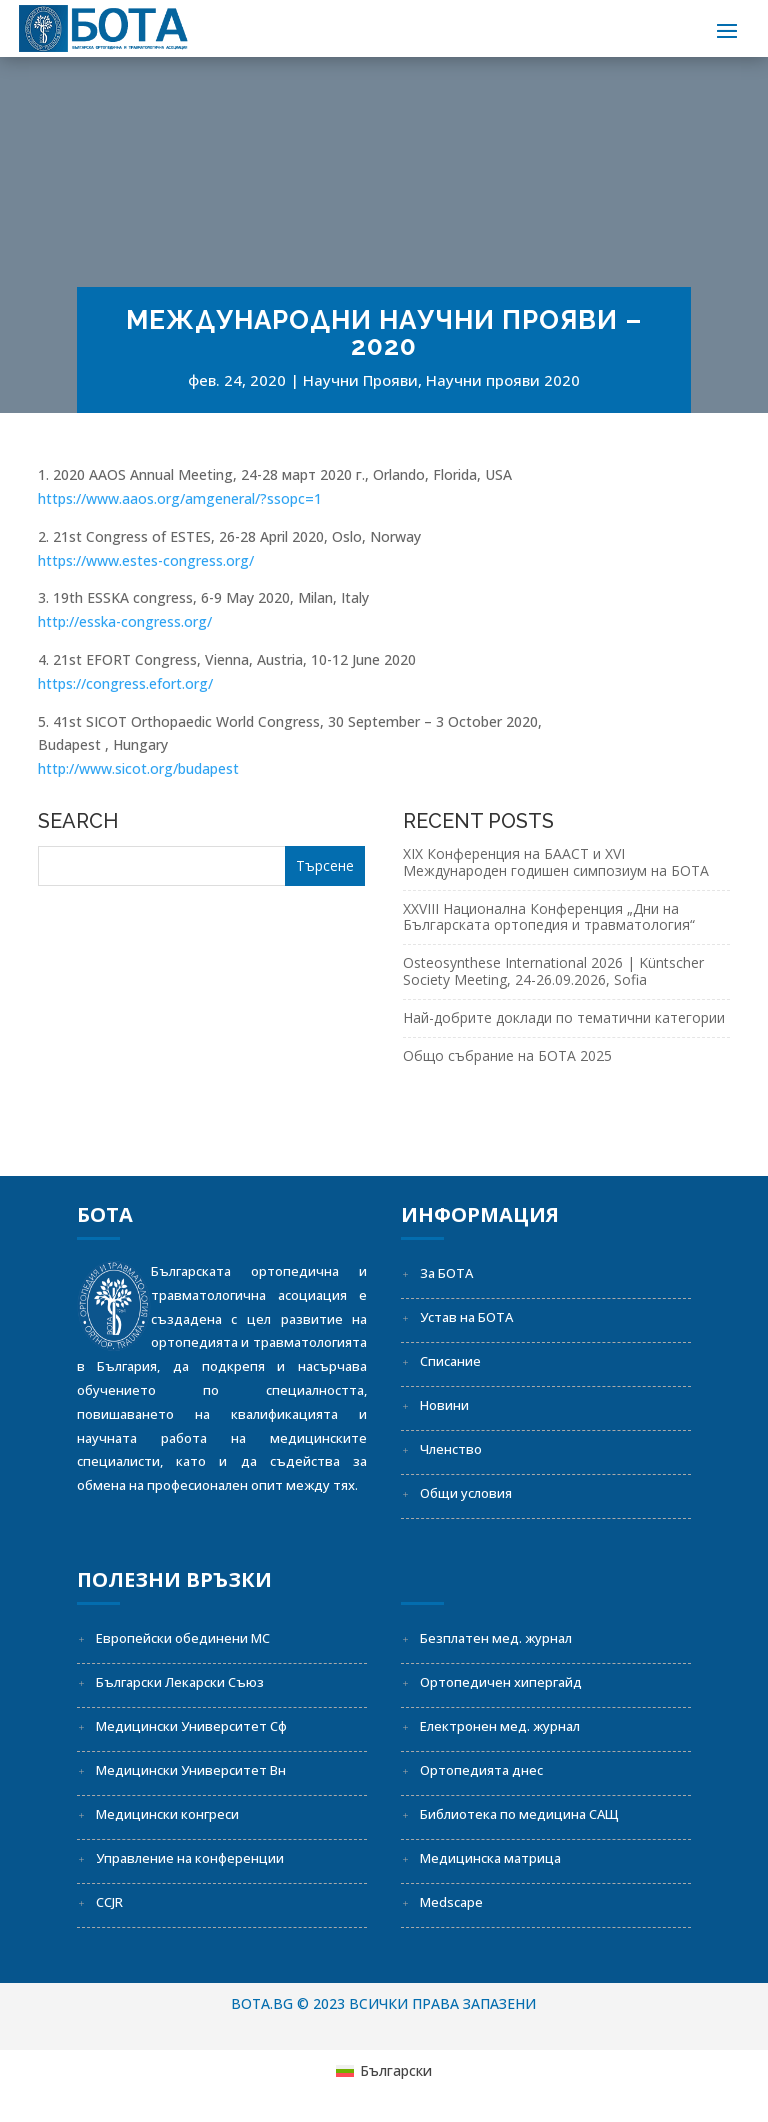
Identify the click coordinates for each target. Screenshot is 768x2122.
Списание (450, 1361)
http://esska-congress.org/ (125, 621)
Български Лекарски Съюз (180, 1682)
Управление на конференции (190, 1858)
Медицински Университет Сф (191, 1726)
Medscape (451, 1902)
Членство (451, 1449)
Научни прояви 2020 (503, 380)
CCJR (109, 1902)
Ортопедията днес (481, 1770)
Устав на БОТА (466, 1317)
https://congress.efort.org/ (125, 683)
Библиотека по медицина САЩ (519, 1814)
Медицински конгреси (167, 1814)
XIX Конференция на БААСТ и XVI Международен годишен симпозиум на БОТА (556, 862)
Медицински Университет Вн (191, 1770)
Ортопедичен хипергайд (501, 1682)
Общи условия (466, 1493)
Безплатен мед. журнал (496, 1638)
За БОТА (446, 1273)
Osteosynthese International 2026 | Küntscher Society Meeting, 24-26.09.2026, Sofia (553, 971)
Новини (444, 1405)
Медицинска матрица (490, 1858)
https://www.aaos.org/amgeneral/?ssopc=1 (180, 498)
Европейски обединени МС (183, 1638)
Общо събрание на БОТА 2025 (507, 1055)
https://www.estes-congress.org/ (146, 560)
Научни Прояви (360, 380)
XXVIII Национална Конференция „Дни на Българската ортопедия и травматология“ (549, 917)
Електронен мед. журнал (500, 1726)
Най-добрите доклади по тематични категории (564, 1017)
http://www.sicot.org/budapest (138, 768)
